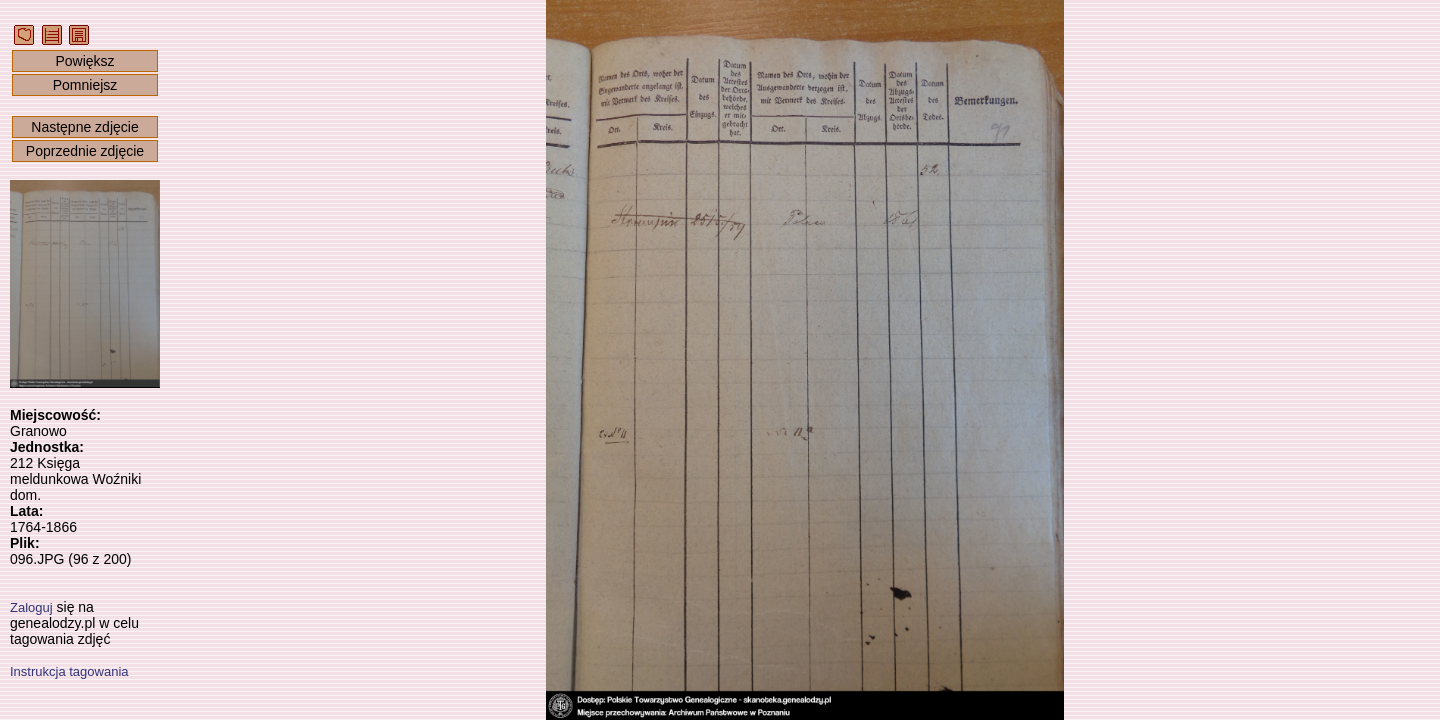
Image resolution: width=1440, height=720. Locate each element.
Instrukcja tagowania (69, 671)
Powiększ (84, 61)
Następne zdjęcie (84, 127)
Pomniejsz (85, 85)
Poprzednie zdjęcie (85, 151)
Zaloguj (31, 607)
